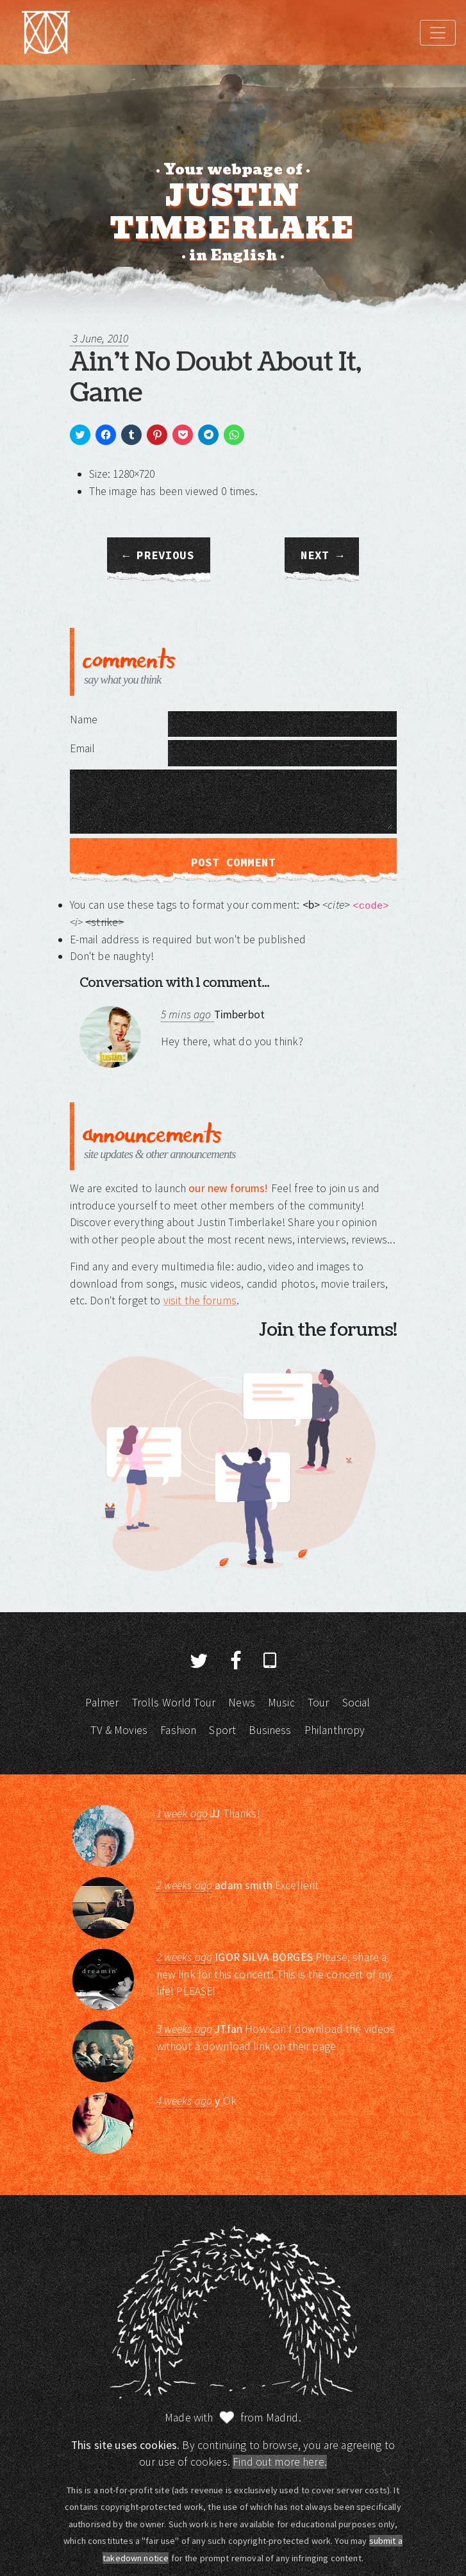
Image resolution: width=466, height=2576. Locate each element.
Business (270, 1730)
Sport (222, 1730)
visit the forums (200, 1300)
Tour (318, 1703)
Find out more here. (280, 2462)
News (241, 1703)
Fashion (178, 1730)
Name (84, 719)
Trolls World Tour (174, 1703)
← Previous (158, 555)
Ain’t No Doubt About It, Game (215, 377)
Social (356, 1703)
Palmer (102, 1703)
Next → (322, 555)
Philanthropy (334, 1730)
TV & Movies (118, 1730)
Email (83, 748)
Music (281, 1703)
